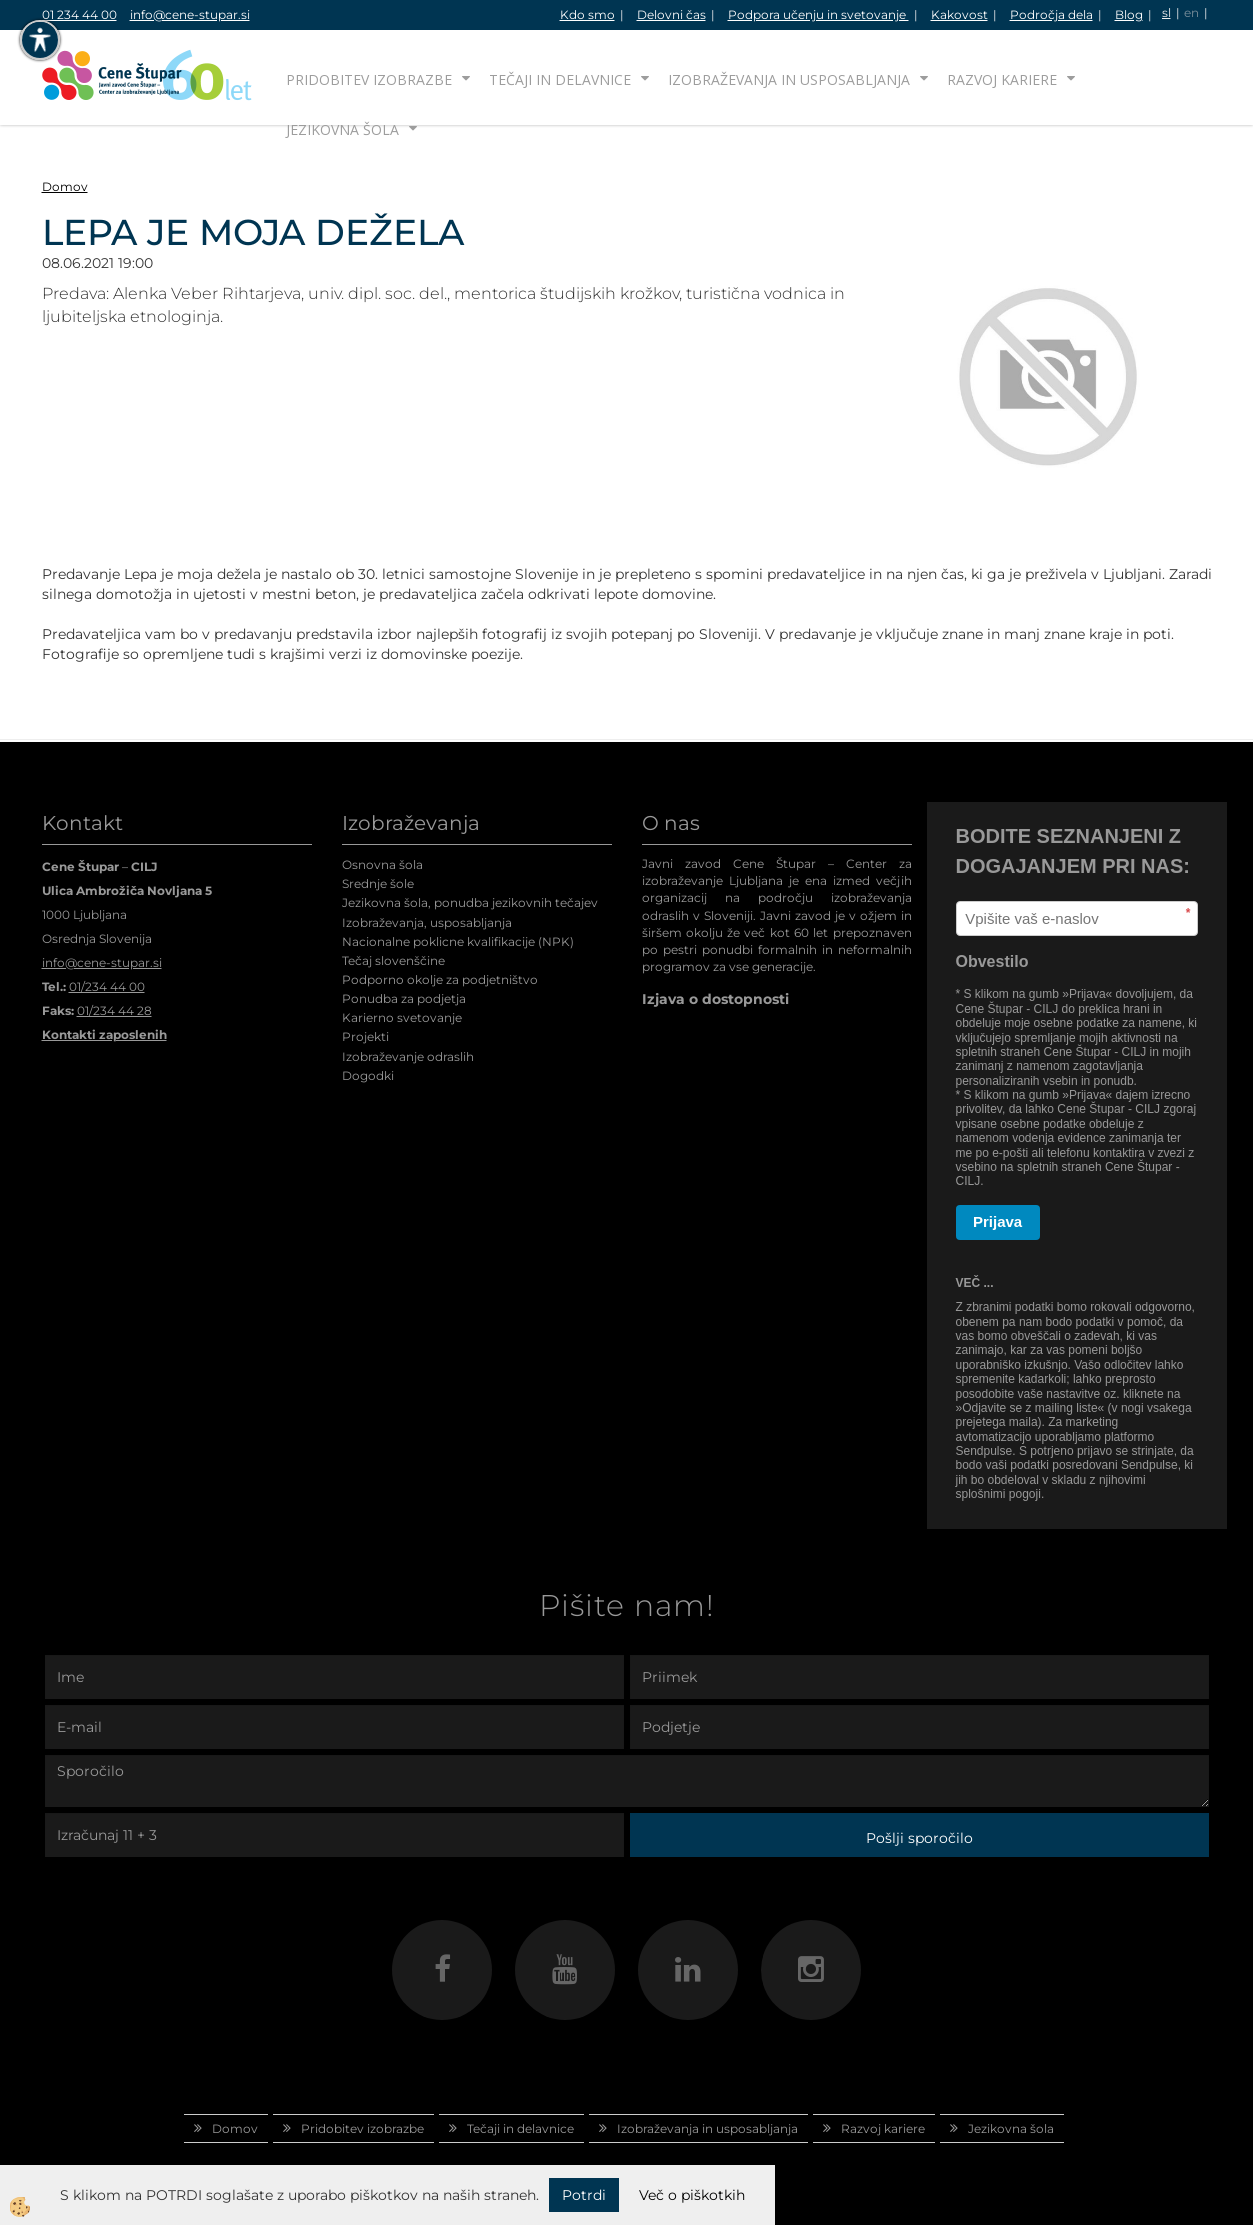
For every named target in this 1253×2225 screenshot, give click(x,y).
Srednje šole (378, 883)
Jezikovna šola (342, 129)
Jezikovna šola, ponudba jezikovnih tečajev (470, 902)
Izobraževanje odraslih (408, 1056)
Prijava (997, 1221)
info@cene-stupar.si (190, 14)
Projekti (365, 1036)
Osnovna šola (382, 864)
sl (1166, 12)
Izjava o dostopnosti (715, 999)
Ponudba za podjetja (404, 998)
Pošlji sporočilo (919, 1838)
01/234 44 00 (107, 986)
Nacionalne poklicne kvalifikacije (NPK (456, 941)
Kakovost (959, 14)
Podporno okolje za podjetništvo (440, 979)
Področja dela (1051, 14)
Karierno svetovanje (402, 1017)
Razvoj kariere (1002, 79)
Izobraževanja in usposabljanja (789, 79)
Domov (65, 186)
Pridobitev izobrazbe (369, 79)
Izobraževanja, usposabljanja (427, 922)
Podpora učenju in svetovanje (818, 14)
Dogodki (368, 1075)
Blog (1129, 14)
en (1191, 12)
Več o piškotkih (692, 2195)
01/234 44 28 (114, 1010)
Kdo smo (587, 14)
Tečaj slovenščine (393, 960)
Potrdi (584, 2195)
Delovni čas (671, 14)
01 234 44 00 (79, 14)
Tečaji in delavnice (560, 79)
